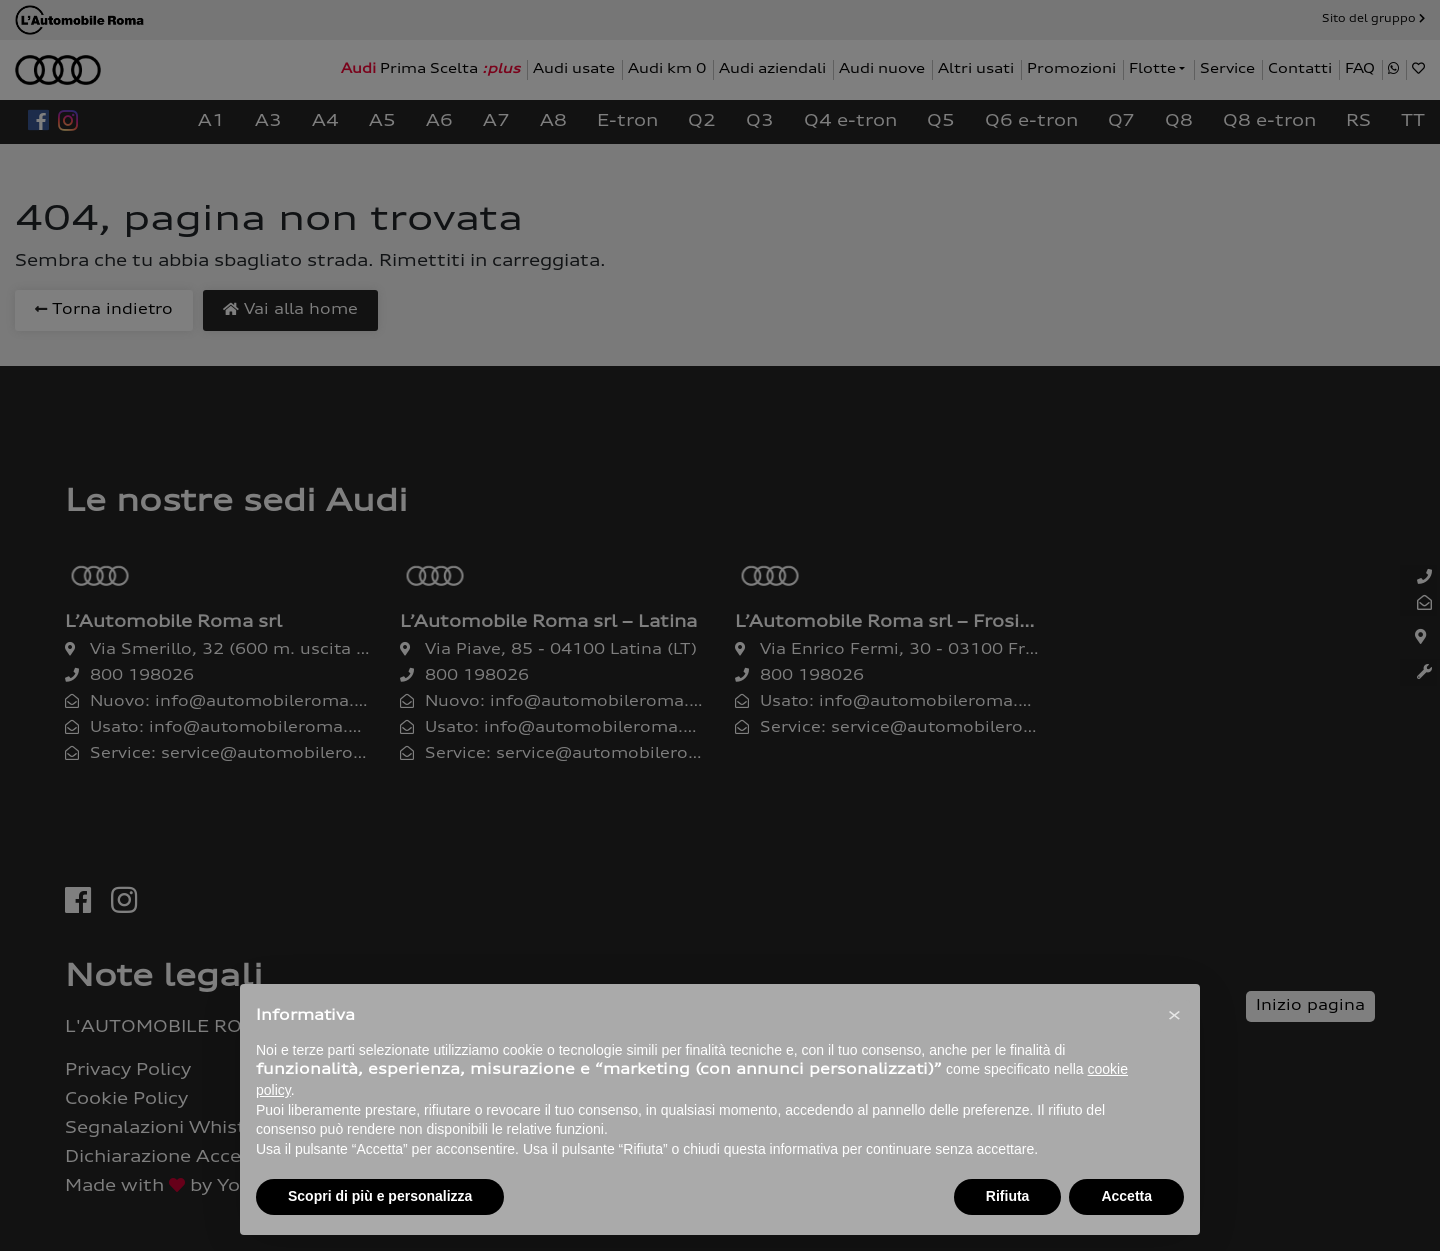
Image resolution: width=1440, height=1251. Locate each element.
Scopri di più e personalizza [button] (380, 1196)
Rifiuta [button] (1008, 1196)
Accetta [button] (1126, 1196)
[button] (1174, 1016)
